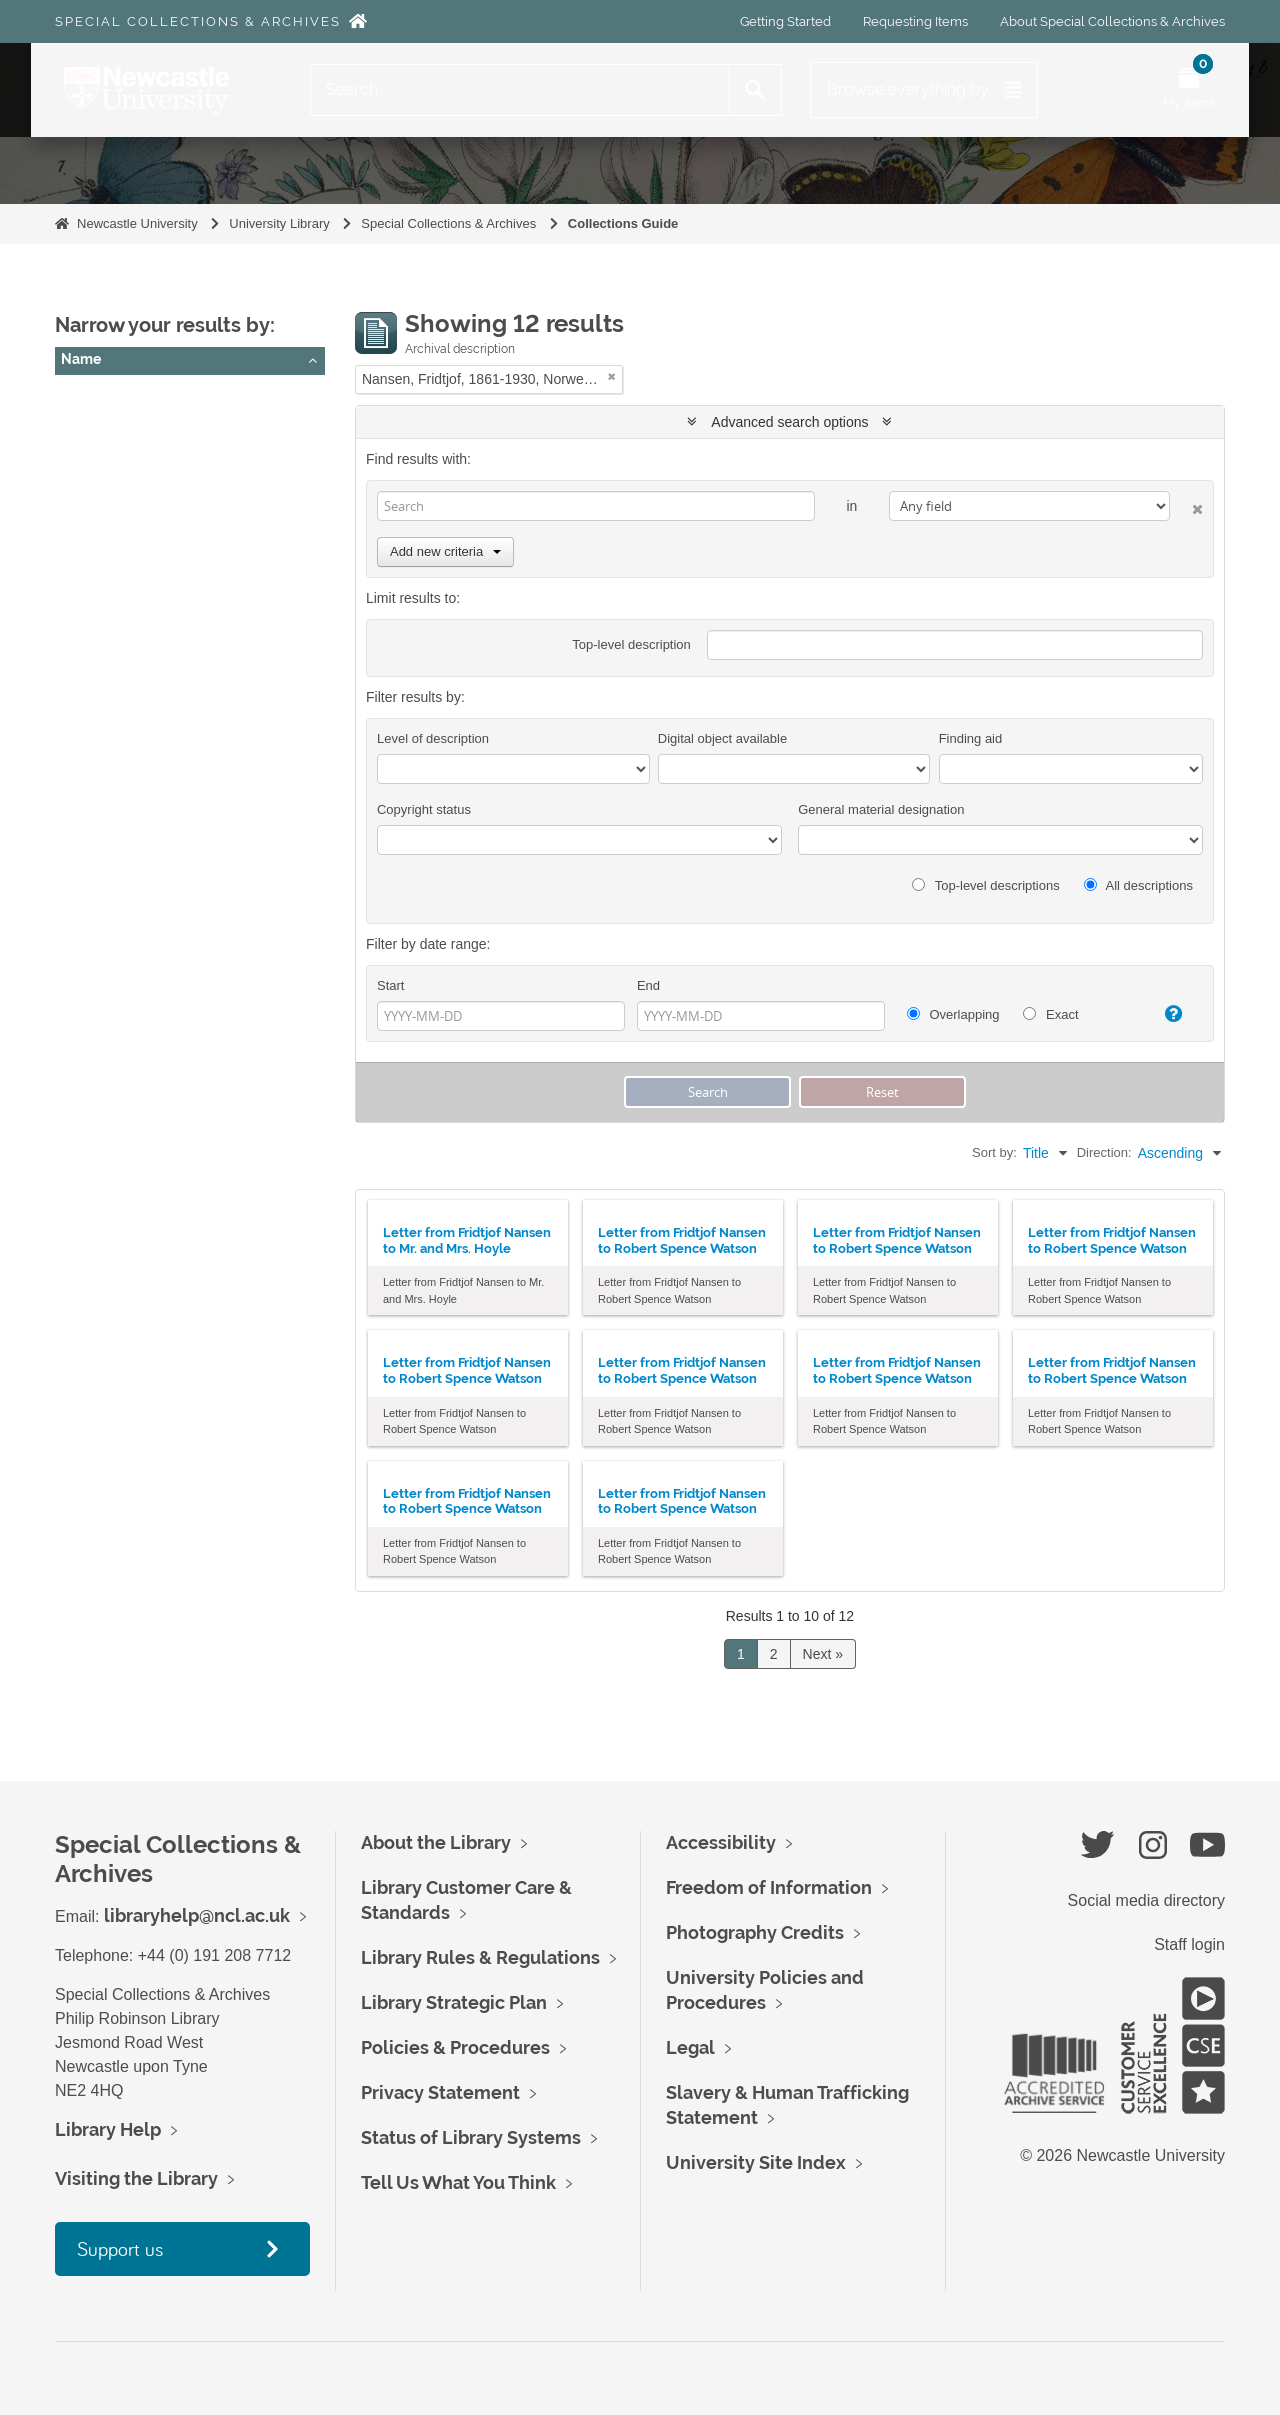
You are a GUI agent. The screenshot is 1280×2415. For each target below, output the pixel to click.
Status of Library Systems (471, 2137)
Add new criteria (445, 551)
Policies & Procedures (455, 2047)
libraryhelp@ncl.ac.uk (197, 1915)
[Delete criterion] (1186, 505)
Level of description (433, 738)
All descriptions (1138, 885)
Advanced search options (789, 422)
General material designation (881, 809)
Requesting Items (915, 21)
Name (81, 359)
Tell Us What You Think (458, 2182)
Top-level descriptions (985, 885)
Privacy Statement (440, 2092)
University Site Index (756, 2162)
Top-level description (631, 644)
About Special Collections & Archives (1112, 21)
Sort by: (994, 1152)
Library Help (108, 2129)
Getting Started (785, 21)
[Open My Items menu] (1189, 90)
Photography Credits (755, 1932)
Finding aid (971, 738)
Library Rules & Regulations (480, 1957)
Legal (690, 2047)
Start (390, 985)
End (648, 985)
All (77, 395)
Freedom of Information (769, 1887)
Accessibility (721, 1842)
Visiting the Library (136, 2178)
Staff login (1189, 1944)
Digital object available (722, 738)
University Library (279, 223)
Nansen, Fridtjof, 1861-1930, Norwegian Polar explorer (238, 420)
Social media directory (1146, 1900)
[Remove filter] (612, 376)
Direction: (1104, 1152)
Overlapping (953, 1014)
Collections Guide (623, 223)
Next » (823, 1654)
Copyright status (424, 809)
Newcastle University (137, 223)
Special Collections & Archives (198, 21)
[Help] (1164, 1014)
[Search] (520, 90)
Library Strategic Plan (454, 2002)
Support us (120, 2248)
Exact (1050, 1014)
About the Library (436, 1842)
